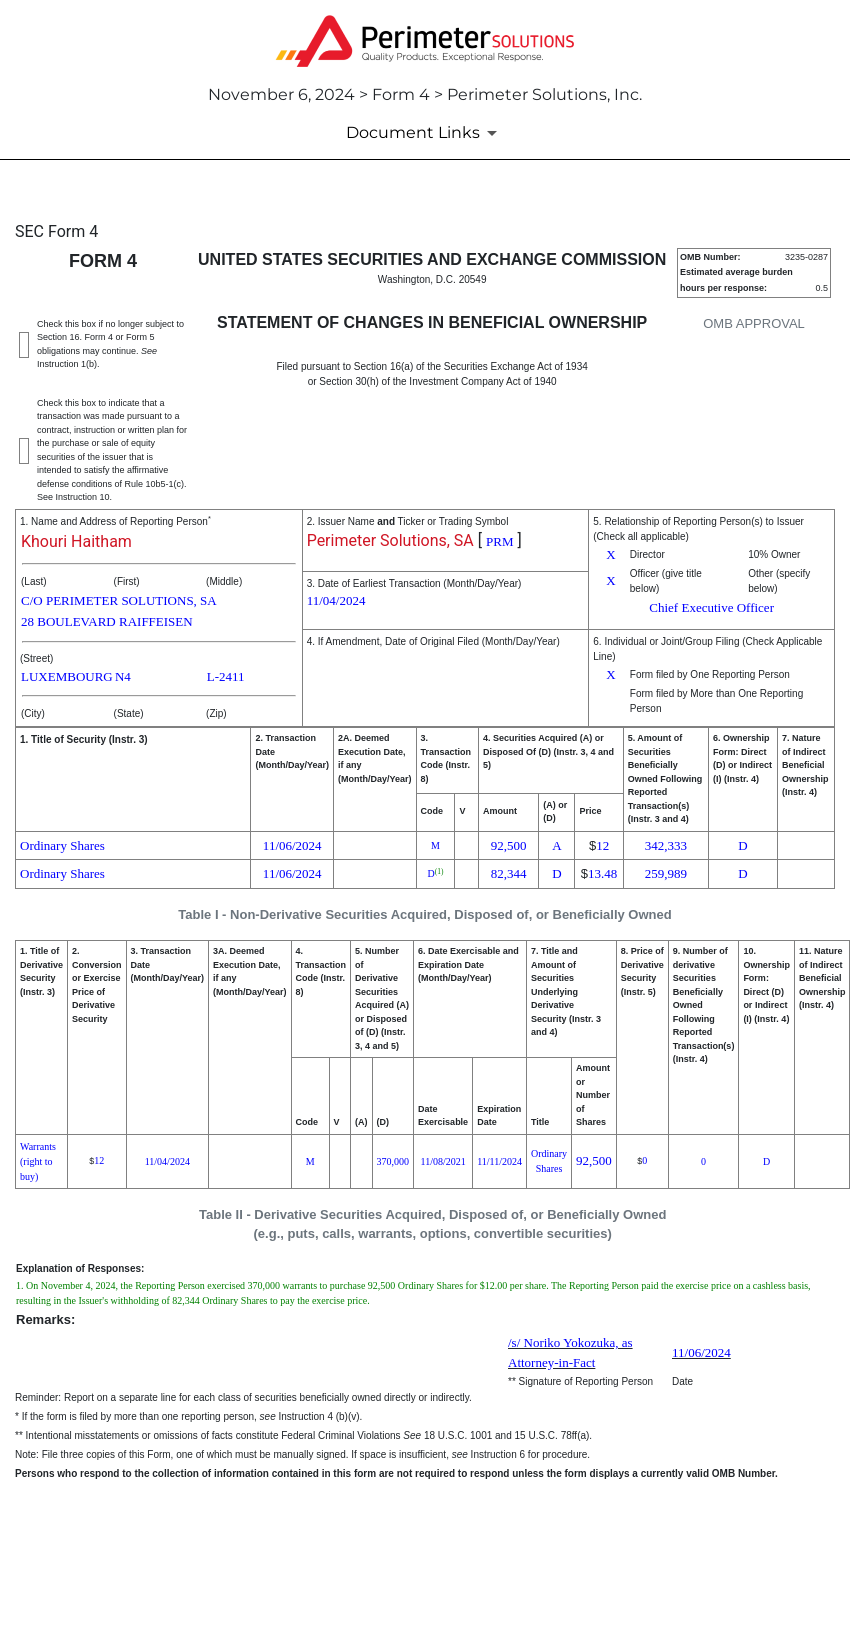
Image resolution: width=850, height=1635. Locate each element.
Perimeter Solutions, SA (390, 540)
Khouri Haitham (76, 541)
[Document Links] (425, 133)
